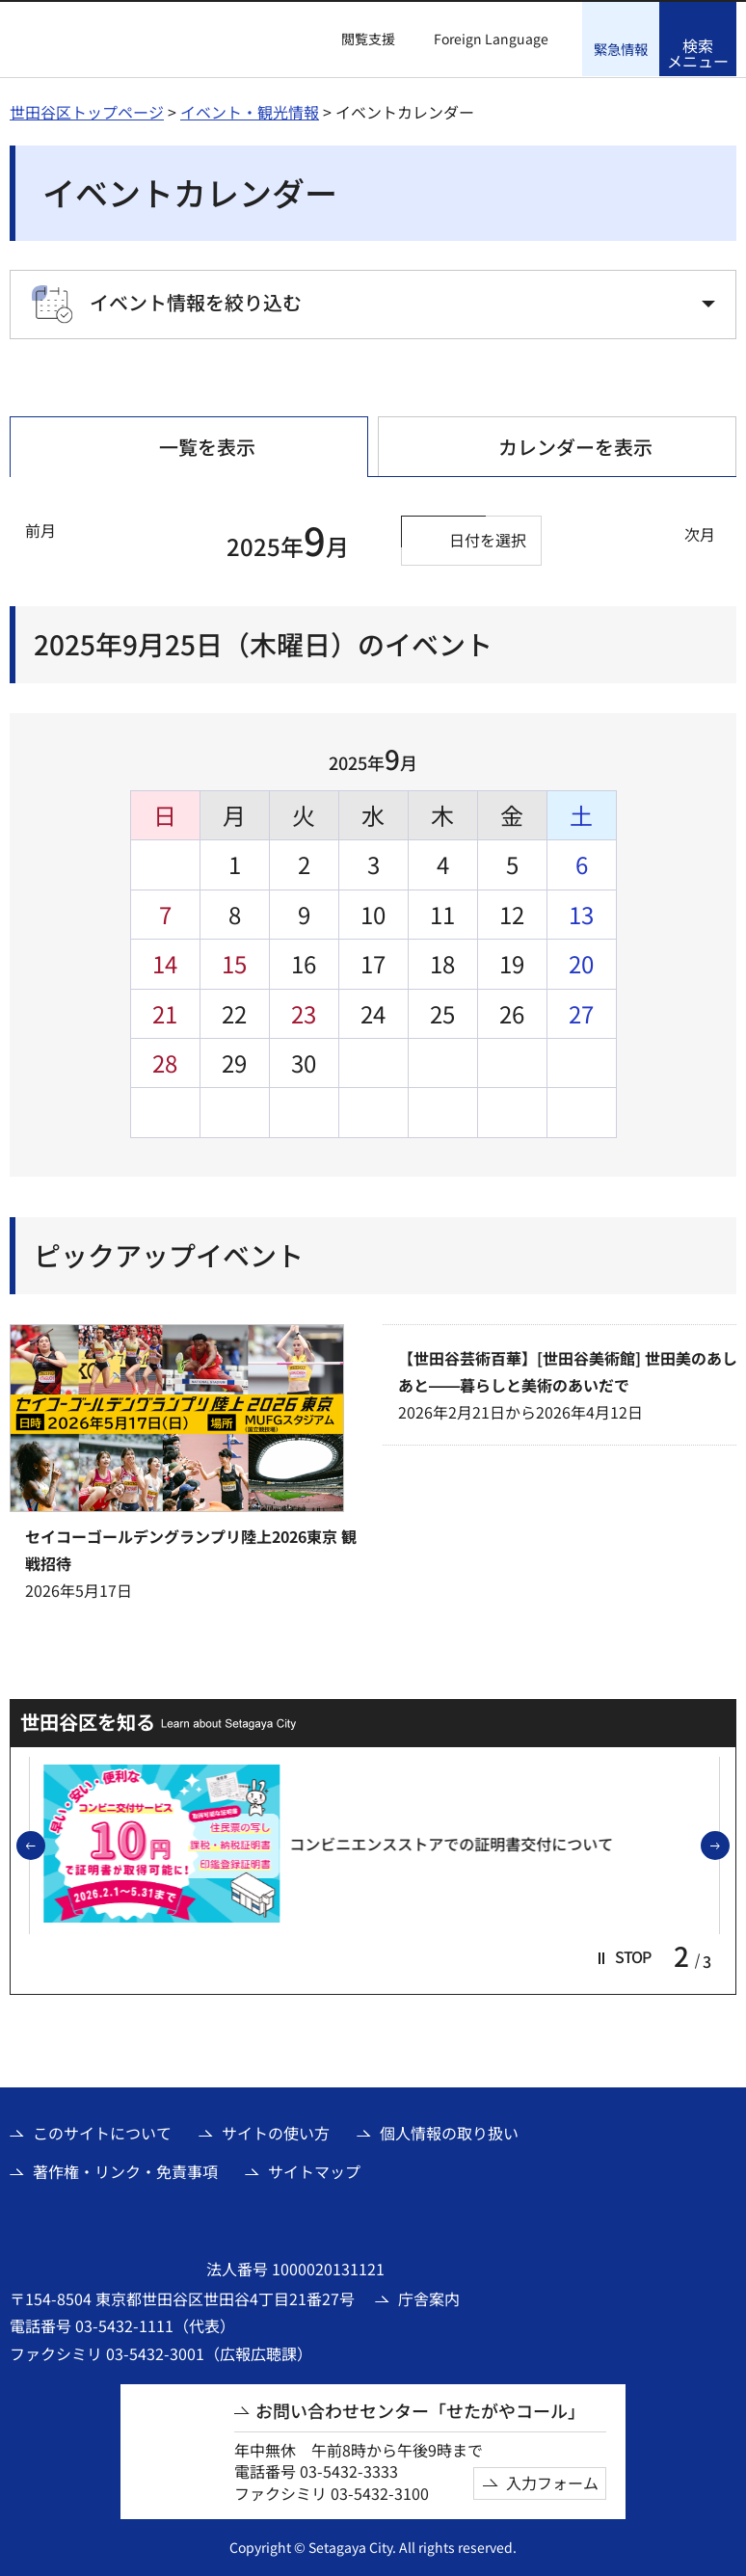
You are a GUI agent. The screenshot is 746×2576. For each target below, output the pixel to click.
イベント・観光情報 (249, 110)
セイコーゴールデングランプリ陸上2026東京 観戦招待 (191, 1549)
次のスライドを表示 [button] (729, 1845)
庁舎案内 (429, 2297)
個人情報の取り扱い (449, 2131)
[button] (356, 39)
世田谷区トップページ (87, 110)
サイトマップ (314, 2170)
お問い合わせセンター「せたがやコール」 (420, 2410)
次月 (699, 532)
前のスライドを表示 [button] (44, 1845)
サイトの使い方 (276, 2131)
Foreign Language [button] (491, 38)
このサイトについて (102, 2131)
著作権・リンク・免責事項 (125, 2170)
